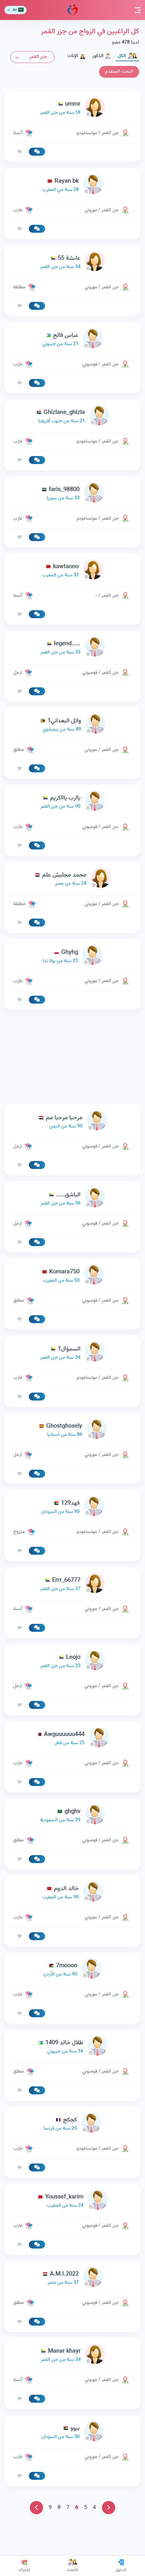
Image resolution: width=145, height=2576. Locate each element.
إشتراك (24, 2566)
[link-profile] (72, 108)
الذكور (101, 56)
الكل (127, 56)
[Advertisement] (72, 1057)
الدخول (121, 2566)
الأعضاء (72, 2566)
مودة (72, 10)
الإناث (76, 56)
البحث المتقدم (119, 71)
